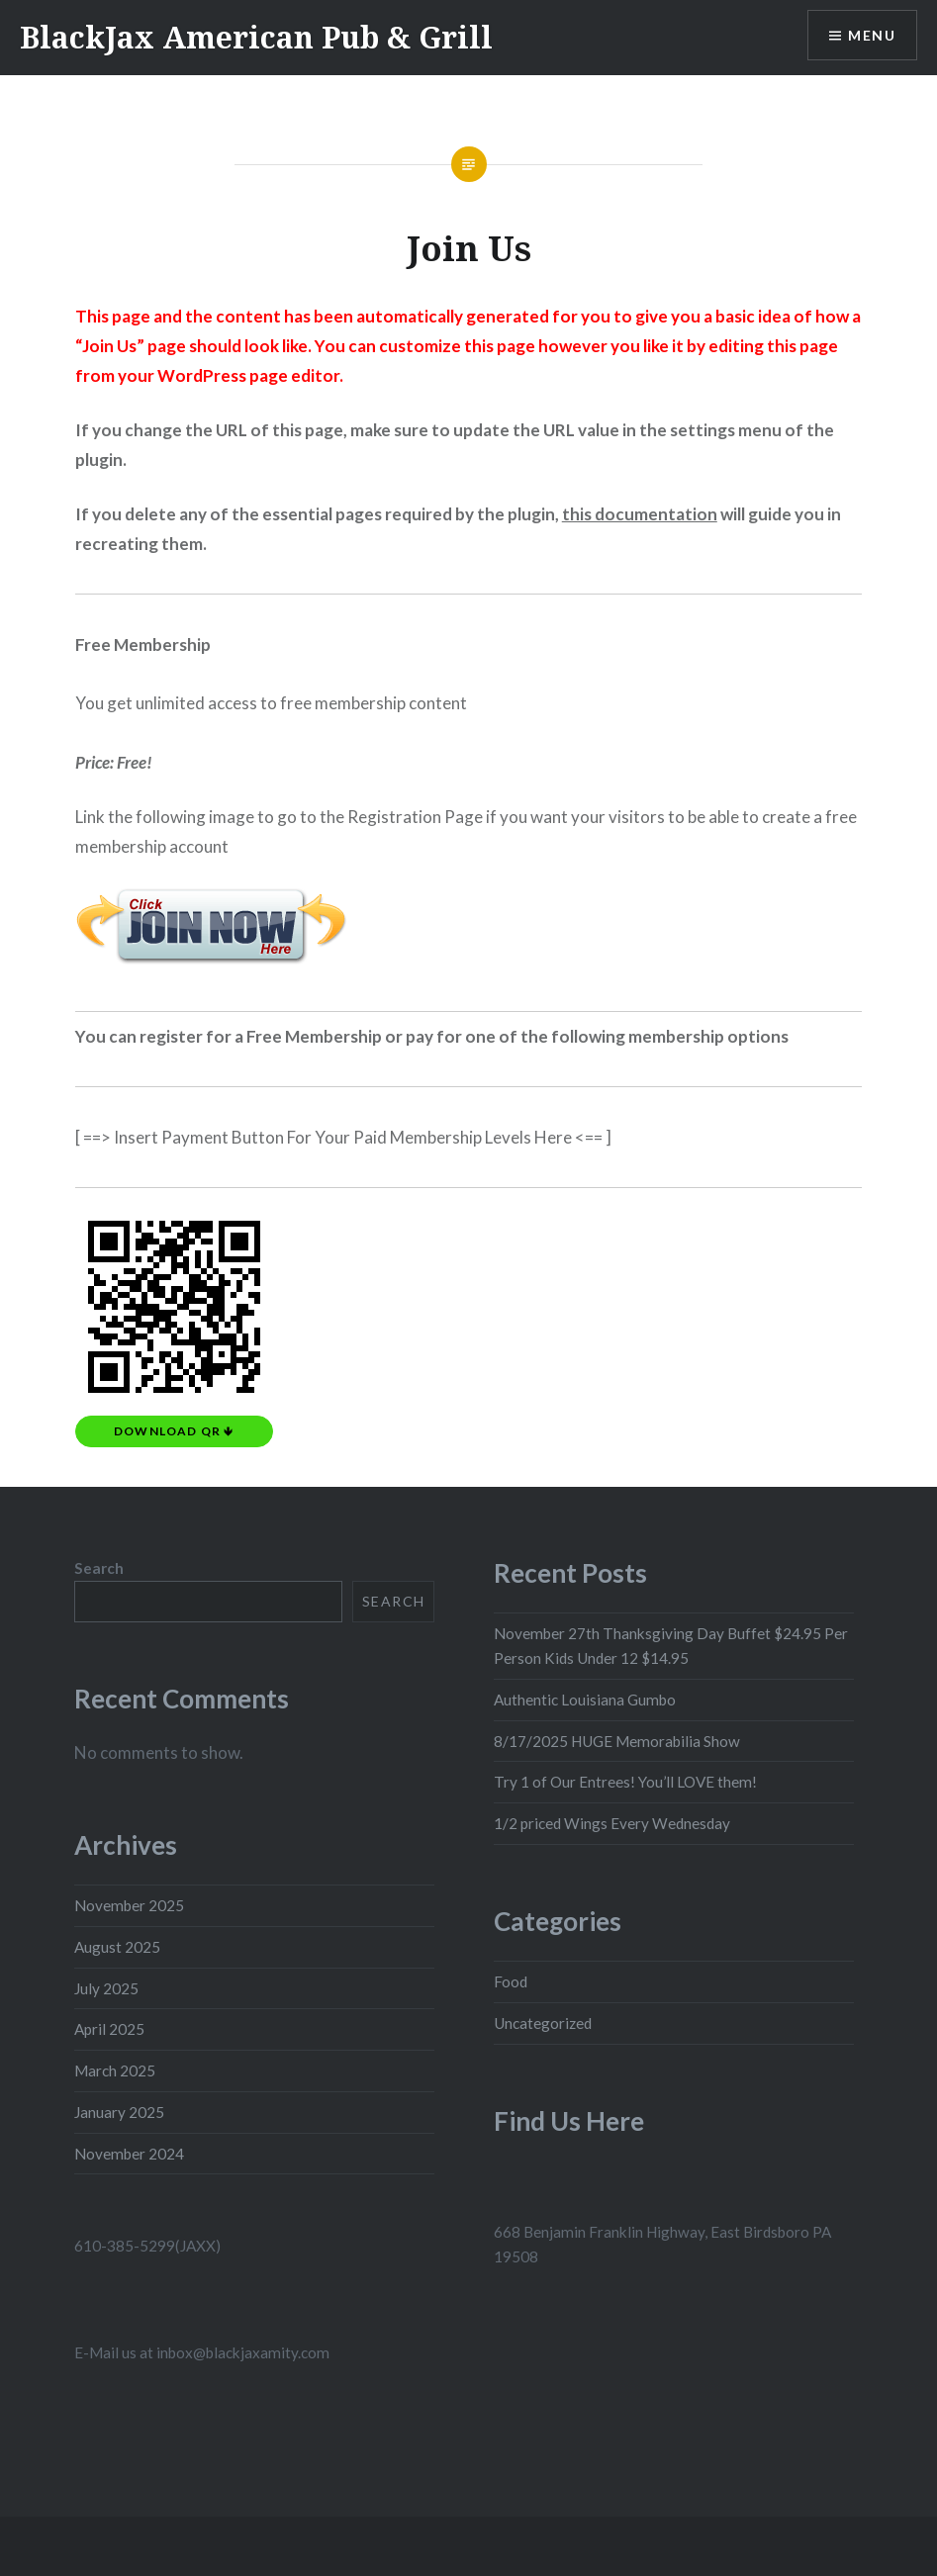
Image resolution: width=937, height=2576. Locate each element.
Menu (871, 35)
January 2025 (119, 2112)
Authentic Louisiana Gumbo (585, 1699)
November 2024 (129, 2153)
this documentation (639, 514)
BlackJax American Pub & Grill (256, 37)
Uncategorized (543, 2023)
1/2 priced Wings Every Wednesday (612, 1823)
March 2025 (114, 2070)
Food (510, 1981)
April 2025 (109, 2029)
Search (99, 1568)
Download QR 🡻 (174, 1431)
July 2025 (106, 1988)
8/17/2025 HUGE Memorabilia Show (617, 1741)
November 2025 (129, 1905)
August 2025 (117, 1947)
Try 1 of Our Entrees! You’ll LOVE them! (625, 1782)
